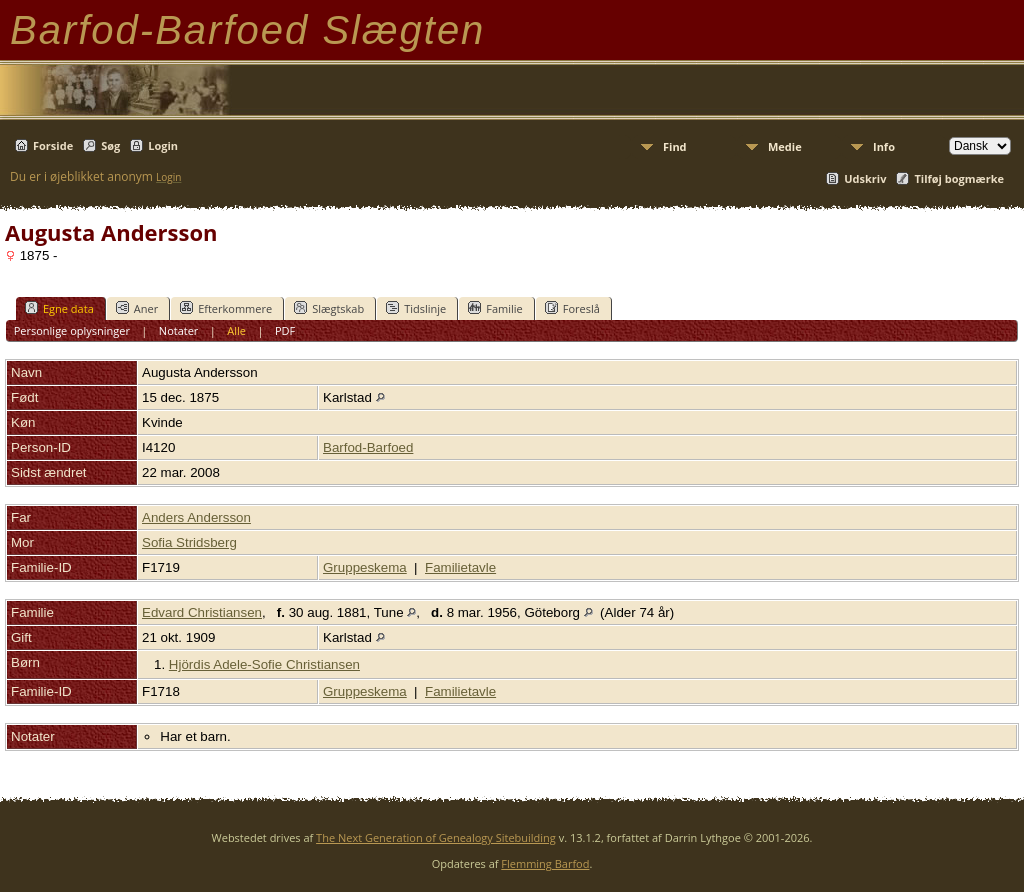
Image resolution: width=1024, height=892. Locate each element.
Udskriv (865, 178)
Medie (785, 146)
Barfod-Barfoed (368, 447)
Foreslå (572, 308)
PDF (285, 330)
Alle (236, 330)
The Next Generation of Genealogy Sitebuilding (436, 837)
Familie (495, 308)
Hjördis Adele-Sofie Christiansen (264, 664)
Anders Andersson (196, 517)
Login (163, 145)
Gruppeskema (365, 567)
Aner (137, 308)
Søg (110, 145)
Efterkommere (226, 308)
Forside (53, 145)
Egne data (59, 308)
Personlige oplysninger (72, 330)
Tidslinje (416, 308)
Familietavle (460, 567)
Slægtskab (329, 308)
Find (675, 146)
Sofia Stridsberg (189, 542)
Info (884, 146)
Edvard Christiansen (202, 612)
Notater (179, 330)
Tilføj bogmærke (959, 178)
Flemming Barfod (545, 863)
